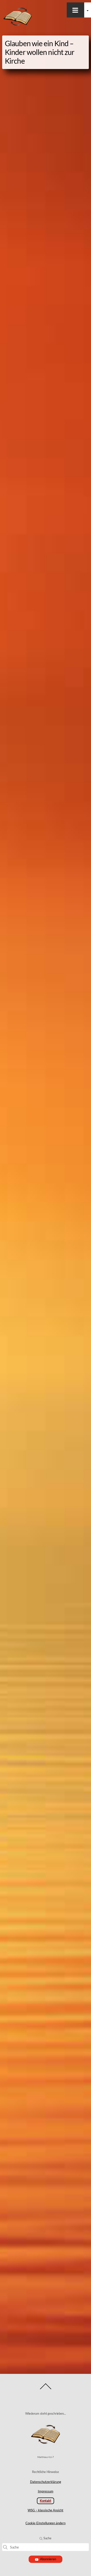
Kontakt (45, 2501)
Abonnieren (45, 2559)
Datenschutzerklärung (45, 2482)
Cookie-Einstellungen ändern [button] (45, 2523)
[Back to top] (45, 2389)
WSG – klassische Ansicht (45, 2510)
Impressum (45, 2491)
